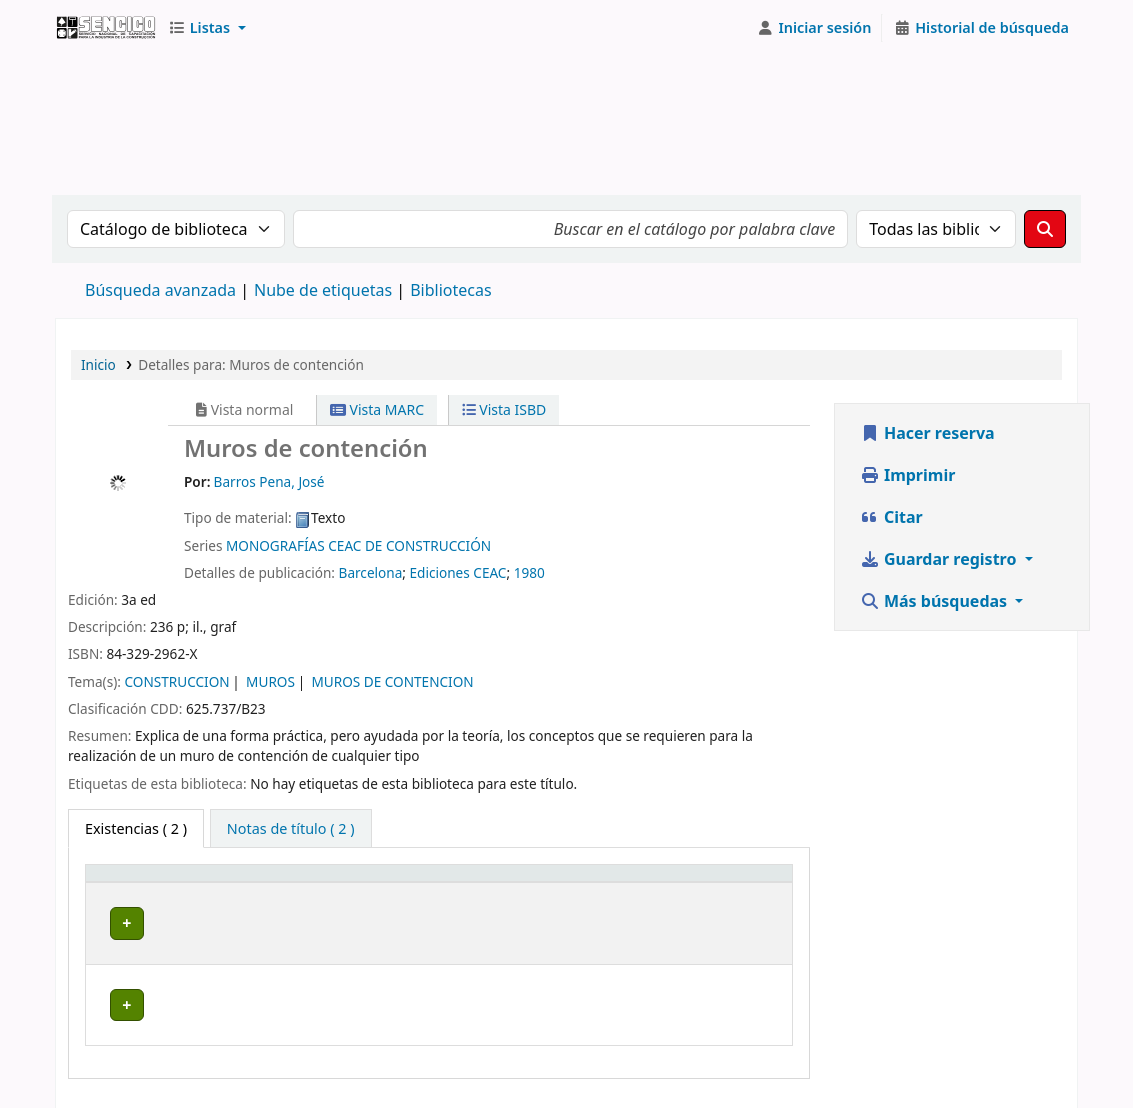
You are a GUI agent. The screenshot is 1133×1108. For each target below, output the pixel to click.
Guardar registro (940, 559)
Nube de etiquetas (323, 290)
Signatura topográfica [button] (446, 902)
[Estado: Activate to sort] (748, 893)
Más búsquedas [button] (936, 601)
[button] (207, 28)
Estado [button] (737, 902)
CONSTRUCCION (176, 681)
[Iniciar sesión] (814, 28)
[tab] (291, 829)
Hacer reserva (927, 433)
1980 (529, 572)
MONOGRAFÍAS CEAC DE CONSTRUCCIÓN (358, 545)
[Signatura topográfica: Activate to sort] (467, 893)
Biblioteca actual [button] (245, 892)
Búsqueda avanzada (160, 290)
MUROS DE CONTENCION (392, 681)
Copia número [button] (612, 892)
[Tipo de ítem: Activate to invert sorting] (144, 893)
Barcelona (371, 572)
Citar (891, 517)
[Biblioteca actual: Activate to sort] (280, 893)
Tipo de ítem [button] (120, 892)
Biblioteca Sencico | (106, 28)
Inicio (98, 364)
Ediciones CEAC (458, 572)
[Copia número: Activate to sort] (640, 893)
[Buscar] (1045, 229)
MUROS (270, 681)
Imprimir (908, 475)
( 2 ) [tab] (136, 828)
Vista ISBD (504, 409)
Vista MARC (377, 409)
